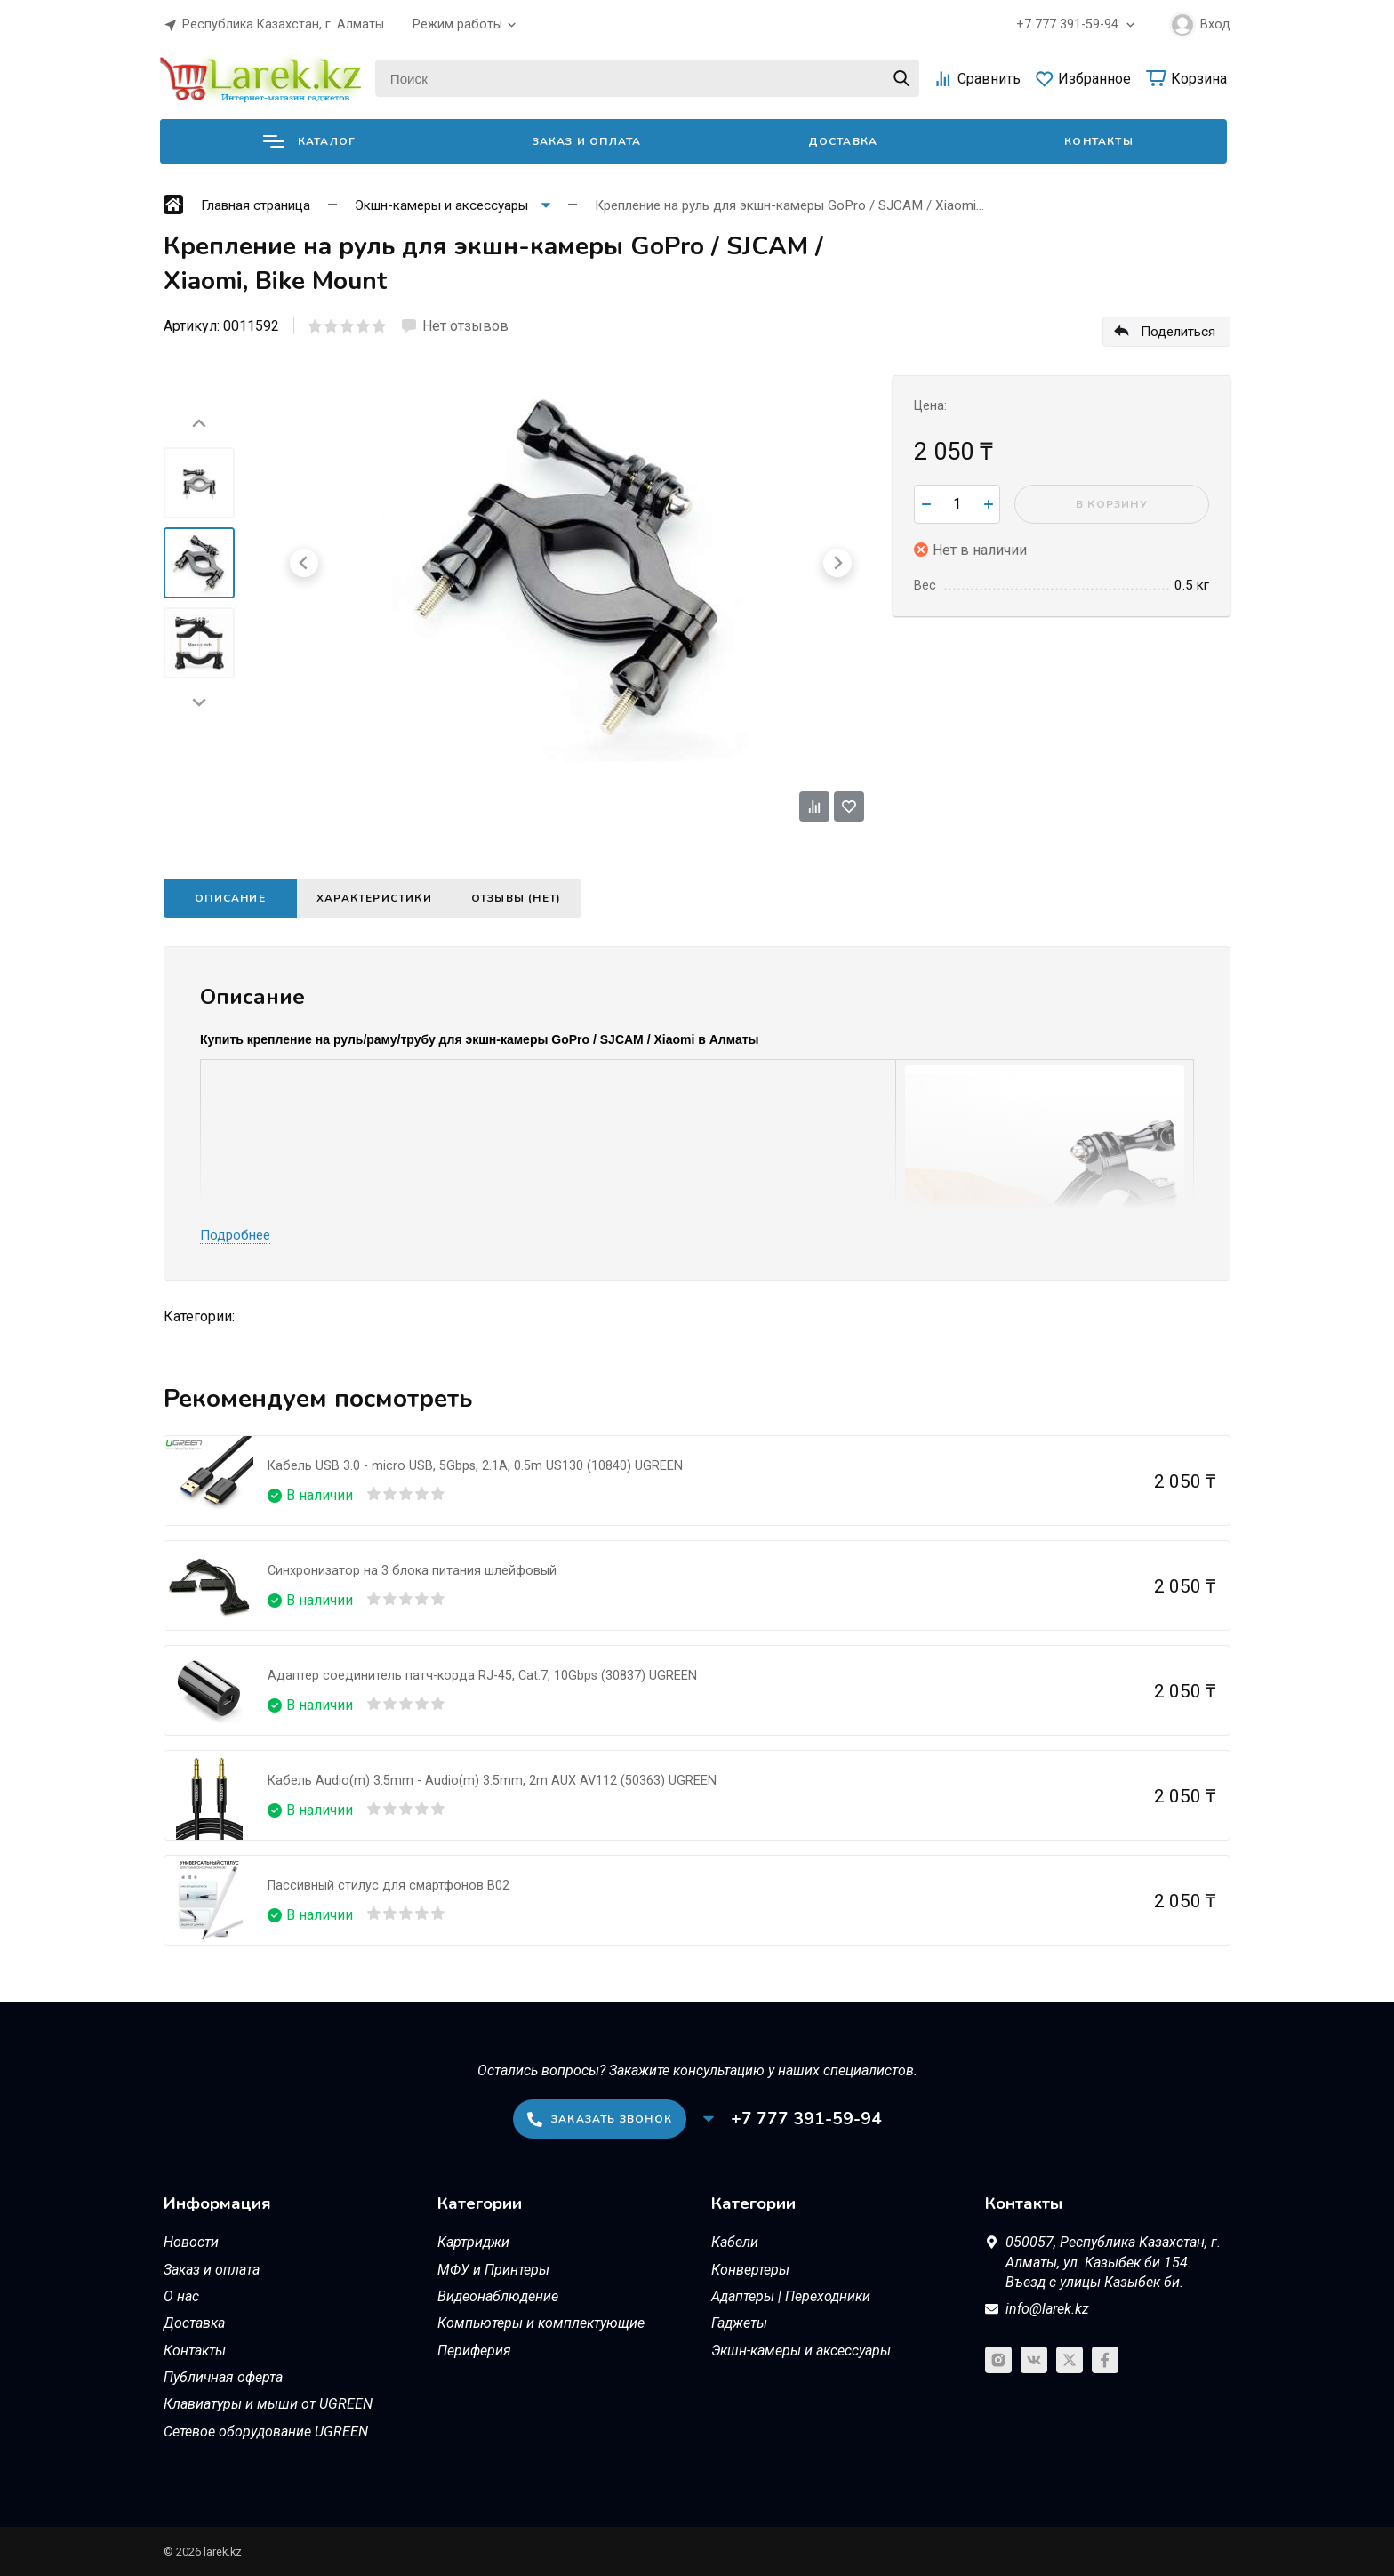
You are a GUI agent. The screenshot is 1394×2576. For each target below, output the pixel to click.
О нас (181, 2296)
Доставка (843, 141)
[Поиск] (647, 78)
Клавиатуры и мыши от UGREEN (268, 2403)
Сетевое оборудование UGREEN (266, 2431)
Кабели (734, 2242)
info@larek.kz (1047, 2308)
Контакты (1099, 141)
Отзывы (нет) (516, 898)
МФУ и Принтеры (493, 2269)
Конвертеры (750, 2269)
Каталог (309, 141)
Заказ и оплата (587, 141)
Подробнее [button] (235, 1235)
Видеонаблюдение (497, 2296)
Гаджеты (739, 2323)
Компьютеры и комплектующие (541, 2323)
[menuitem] (199, 482)
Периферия (474, 2350)
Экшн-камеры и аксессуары (801, 2350)
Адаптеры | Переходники (790, 2296)
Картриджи (473, 2242)
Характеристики (374, 898)
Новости (191, 2242)
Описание (230, 898)
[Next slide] (199, 701)
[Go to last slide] (199, 424)
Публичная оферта (223, 2377)
